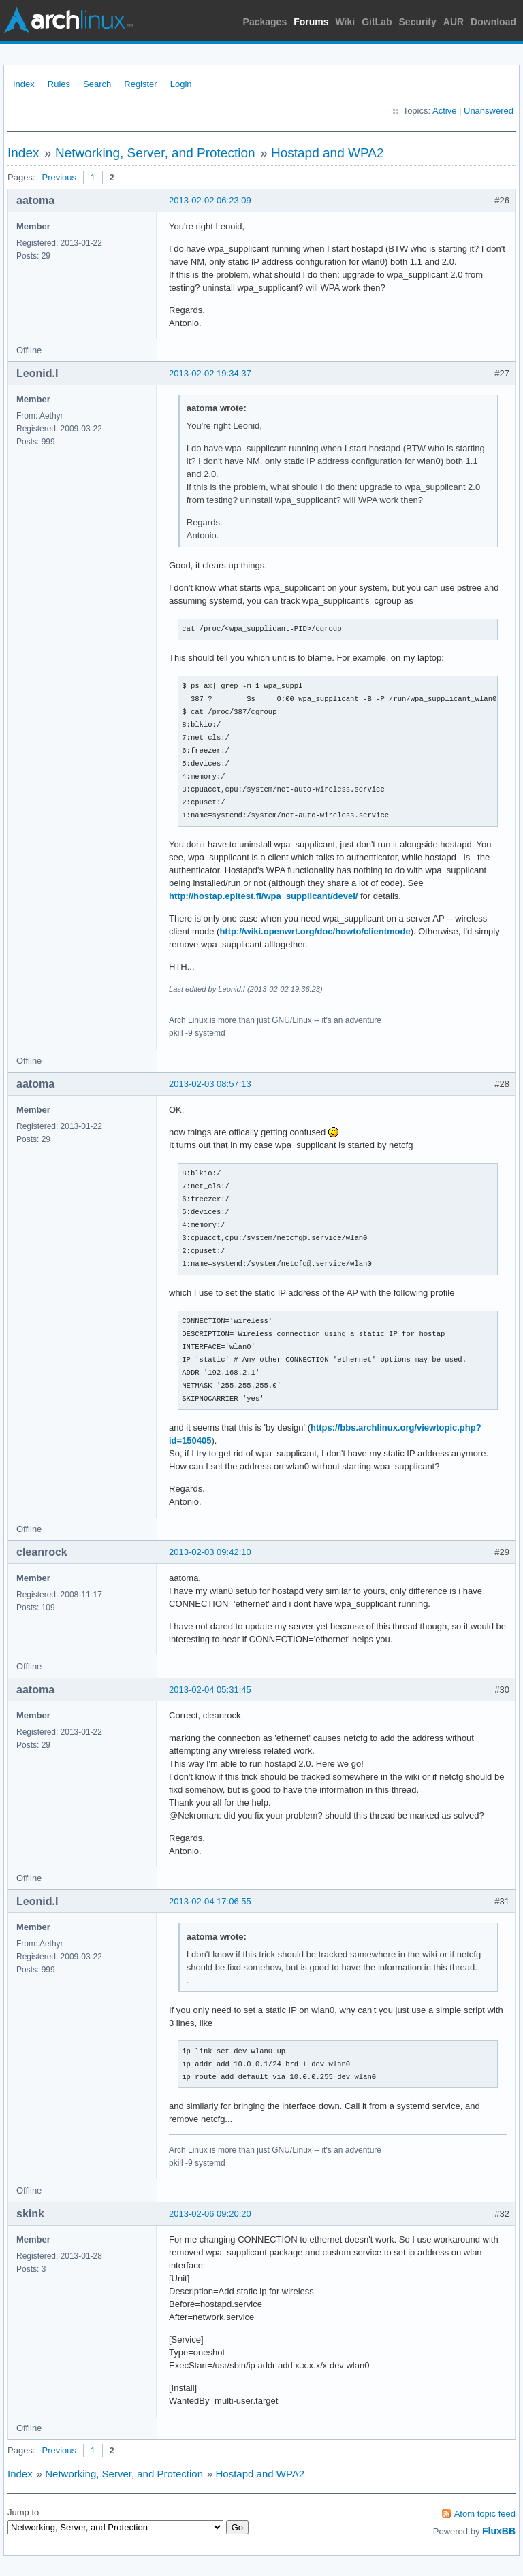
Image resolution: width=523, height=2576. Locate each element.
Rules (59, 84)
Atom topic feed (485, 2514)
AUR (453, 21)
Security (418, 21)
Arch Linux (68, 20)
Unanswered (488, 110)
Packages (265, 21)
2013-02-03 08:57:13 (210, 1084)
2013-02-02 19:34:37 (210, 373)
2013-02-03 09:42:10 (210, 1552)
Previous (59, 177)
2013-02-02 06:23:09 (210, 200)
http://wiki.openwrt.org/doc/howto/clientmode (314, 931)
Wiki (345, 21)
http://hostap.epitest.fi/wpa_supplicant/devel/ (263, 896)
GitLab (377, 21)
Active (444, 110)
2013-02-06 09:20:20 (210, 2213)
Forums (311, 21)
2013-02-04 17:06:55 (210, 1901)
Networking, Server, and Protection (155, 153)
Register (140, 84)
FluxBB (499, 2531)
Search (97, 84)
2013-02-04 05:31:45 (210, 1689)
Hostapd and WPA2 (327, 153)
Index (24, 84)
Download (493, 21)
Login (181, 84)
